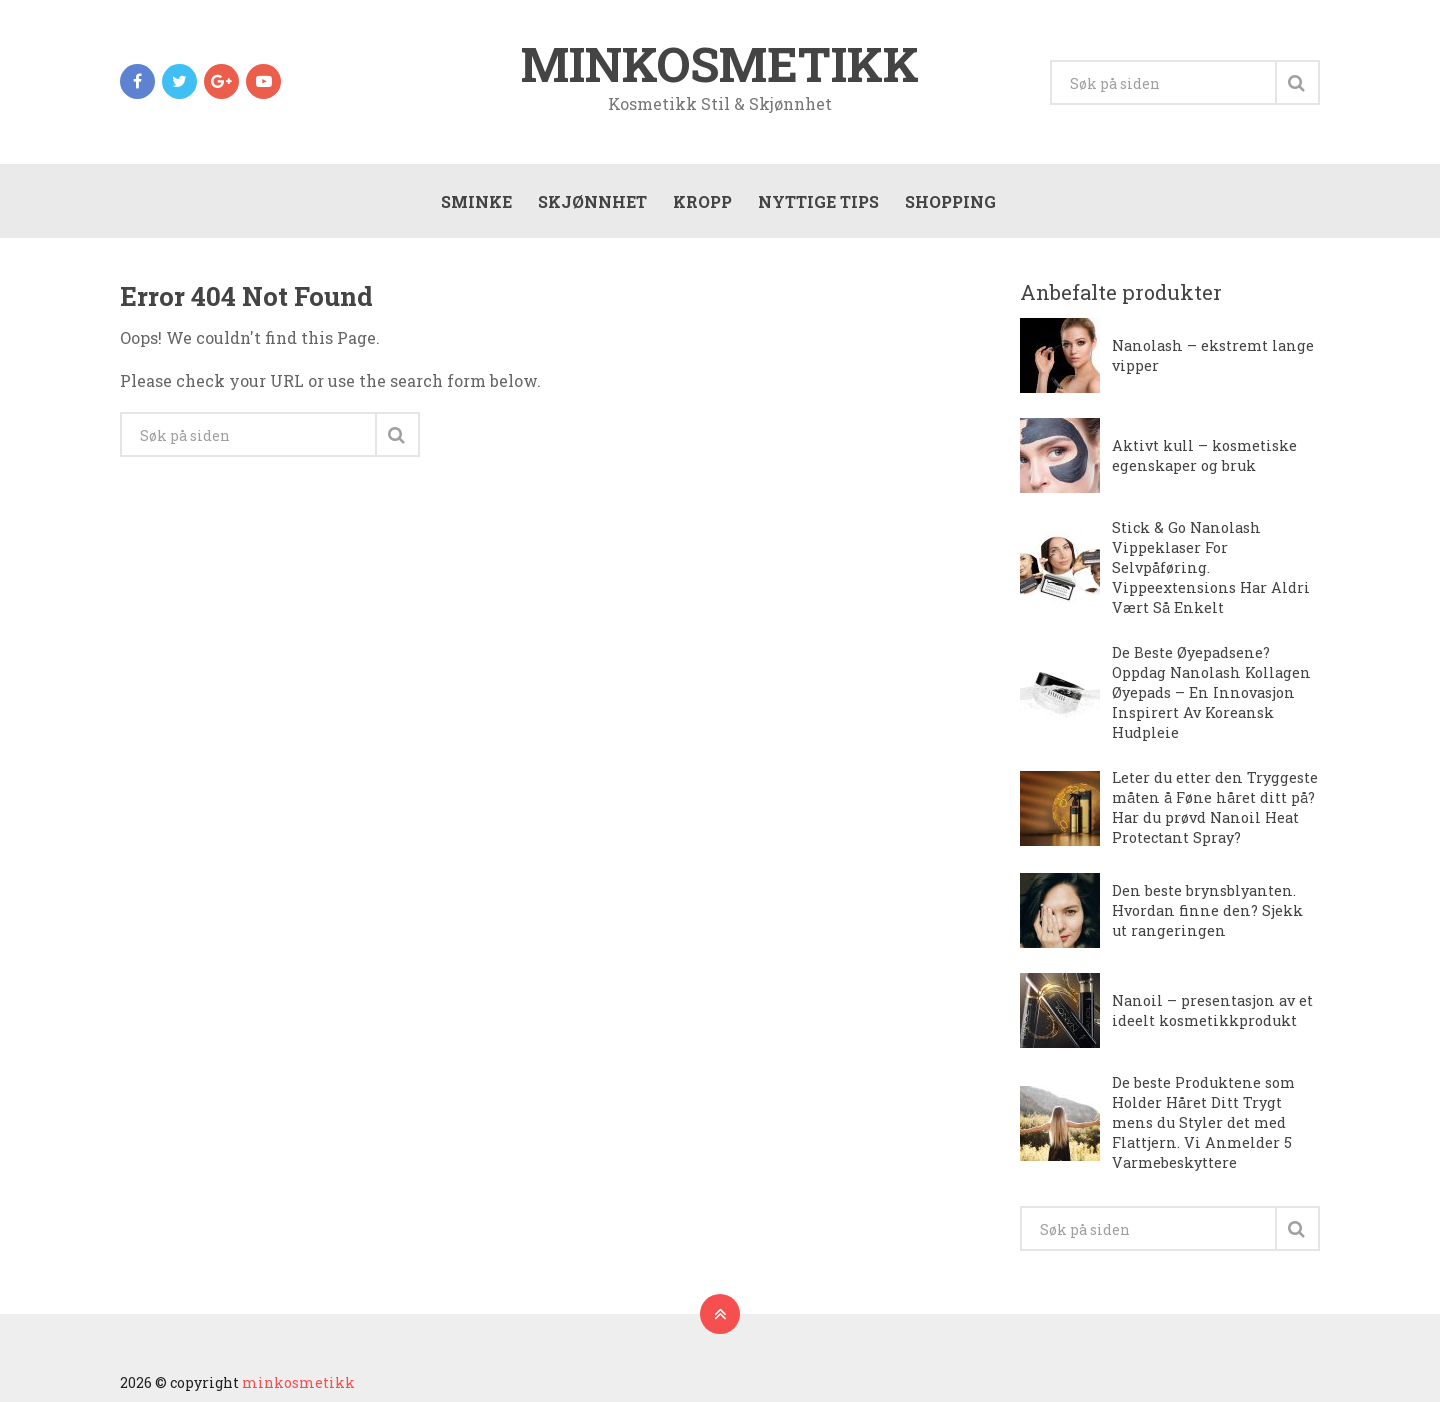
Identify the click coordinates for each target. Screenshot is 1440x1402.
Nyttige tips (818, 201)
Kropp (702, 201)
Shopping (950, 201)
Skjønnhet (592, 201)
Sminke (476, 201)
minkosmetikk (720, 64)
